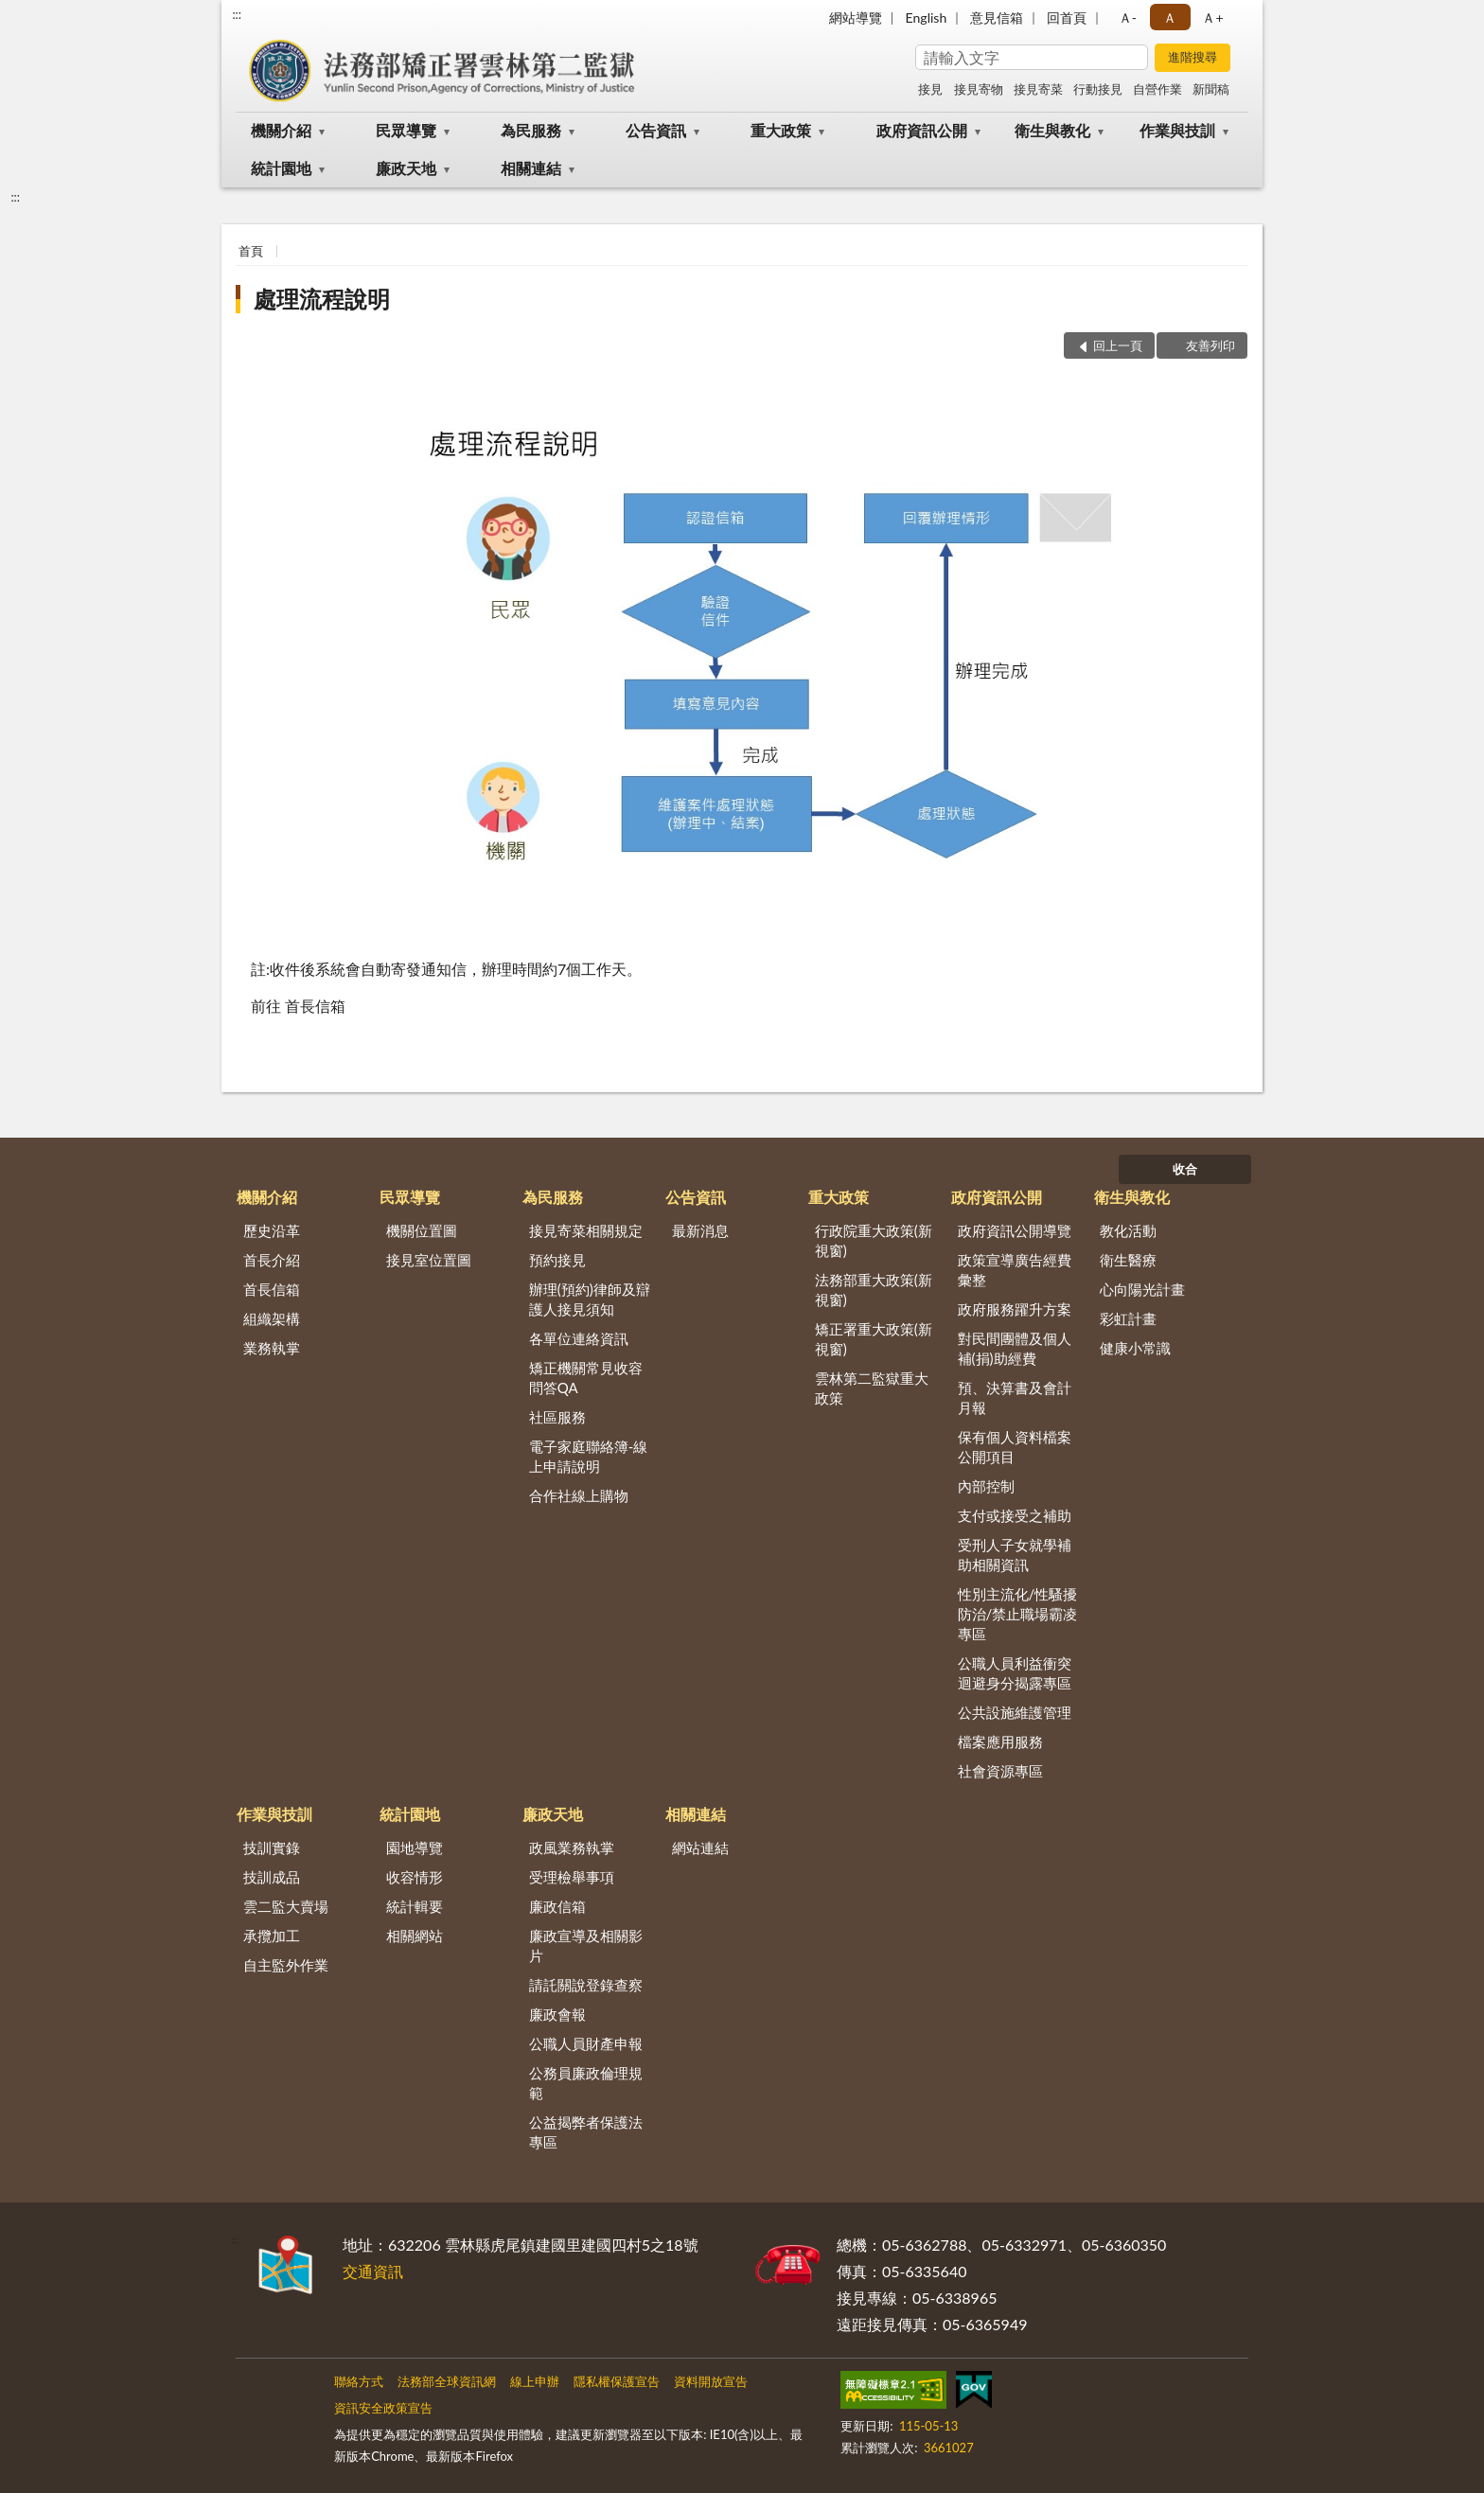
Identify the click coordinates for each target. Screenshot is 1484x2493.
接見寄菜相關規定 (586, 1230)
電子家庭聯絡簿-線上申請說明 (588, 1456)
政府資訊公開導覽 (1014, 1230)
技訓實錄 (271, 1847)
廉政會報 (557, 2014)
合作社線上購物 (578, 1495)
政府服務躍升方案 (1014, 1308)
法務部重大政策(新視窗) (873, 1289)
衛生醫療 (1128, 1259)
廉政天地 (406, 168)
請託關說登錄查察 (586, 1984)
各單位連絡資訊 (578, 1338)
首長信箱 (271, 1289)
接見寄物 (978, 89)
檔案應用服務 (1000, 1741)
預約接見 (557, 1259)
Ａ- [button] (1128, 17)
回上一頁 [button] (1117, 345)
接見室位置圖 (428, 1259)
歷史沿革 (271, 1230)
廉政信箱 (557, 1906)
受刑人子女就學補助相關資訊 (1014, 1554)
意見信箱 (996, 17)
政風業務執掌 (571, 1847)
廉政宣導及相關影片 (586, 1945)
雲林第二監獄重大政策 (871, 1388)
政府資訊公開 (921, 130)
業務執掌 (271, 1347)
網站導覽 (855, 17)
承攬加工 (271, 1935)
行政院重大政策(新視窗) (873, 1240)
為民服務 (531, 130)
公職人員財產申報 (586, 2043)
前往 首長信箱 (298, 1006)
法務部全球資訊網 (447, 2381)
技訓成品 (271, 1876)
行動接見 (1097, 89)
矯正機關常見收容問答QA (586, 1377)
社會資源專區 (1000, 1770)
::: (236, 14)
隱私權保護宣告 (617, 2381)
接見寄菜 (1038, 89)
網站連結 (700, 1847)
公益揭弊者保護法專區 (586, 2131)
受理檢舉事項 (571, 1876)
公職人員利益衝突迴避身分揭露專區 (1014, 1672)
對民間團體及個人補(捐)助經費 (1014, 1348)
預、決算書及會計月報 (1014, 1397)
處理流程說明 (322, 298)
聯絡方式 (358, 2381)
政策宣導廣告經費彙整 (1014, 1269)
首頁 (250, 250)
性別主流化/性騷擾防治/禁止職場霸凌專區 (1018, 1613)
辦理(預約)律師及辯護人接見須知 (589, 1299)
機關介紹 (281, 130)
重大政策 (781, 130)
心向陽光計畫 (1142, 1289)
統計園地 (281, 168)
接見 (930, 89)
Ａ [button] (1169, 17)
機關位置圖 (421, 1230)
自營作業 (1157, 89)
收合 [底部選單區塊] (1185, 1168)
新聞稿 (1210, 89)
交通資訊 (373, 2271)
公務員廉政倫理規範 (586, 2082)
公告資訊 (656, 130)
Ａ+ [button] (1212, 17)
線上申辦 (534, 2381)
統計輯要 (414, 1906)
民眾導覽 (406, 130)
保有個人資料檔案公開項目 (1014, 1446)
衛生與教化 (1052, 130)
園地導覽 (414, 1847)
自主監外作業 (285, 1964)
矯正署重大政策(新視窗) (873, 1338)
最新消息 (700, 1230)
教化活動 (1128, 1230)
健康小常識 (1135, 1347)
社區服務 (557, 1416)
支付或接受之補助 (1014, 1515)
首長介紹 (271, 1259)
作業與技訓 (1177, 130)
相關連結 (531, 168)
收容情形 (414, 1876)
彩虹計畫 (1128, 1318)
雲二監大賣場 (285, 1906)
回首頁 (1066, 17)
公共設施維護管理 (1014, 1712)
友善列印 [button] (1210, 345)
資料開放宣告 (711, 2381)
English (926, 17)
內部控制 (986, 1485)
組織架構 (271, 1318)
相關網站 (414, 1935)
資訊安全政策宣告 (383, 2407)
